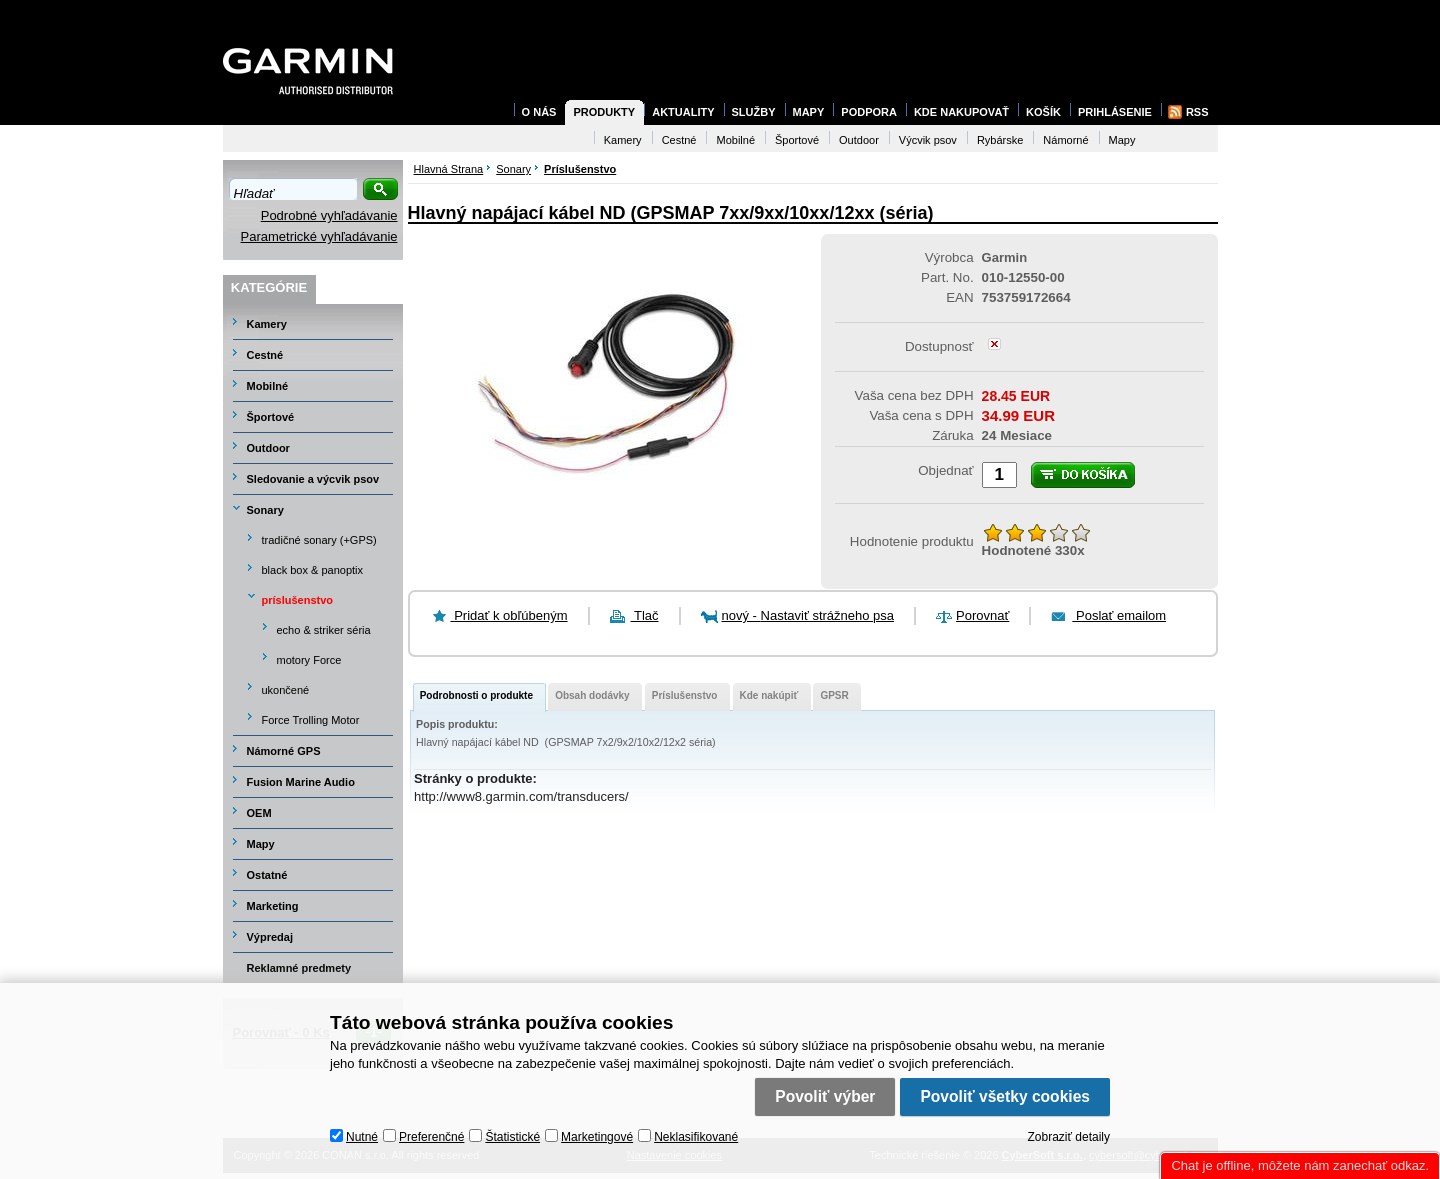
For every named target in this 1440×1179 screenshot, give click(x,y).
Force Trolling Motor (311, 720)
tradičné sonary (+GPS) (319, 540)
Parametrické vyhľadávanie (319, 236)
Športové (271, 417)
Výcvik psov (928, 140)
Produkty (604, 112)
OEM (259, 813)
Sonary (265, 510)
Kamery (267, 324)
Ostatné (267, 875)
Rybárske (1000, 140)
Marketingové (597, 1137)
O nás (539, 112)
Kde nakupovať (961, 112)
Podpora (869, 112)
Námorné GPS (284, 751)
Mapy (261, 844)
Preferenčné (431, 1137)
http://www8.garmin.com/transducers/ (521, 796)
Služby (754, 112)
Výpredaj (270, 937)
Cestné (265, 355)
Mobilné (268, 386)
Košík (1043, 112)
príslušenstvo (298, 600)
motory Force (309, 660)
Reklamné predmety (299, 968)
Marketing (273, 906)
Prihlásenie (1115, 112)
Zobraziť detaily (1068, 1137)
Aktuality (683, 112)
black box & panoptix (313, 570)
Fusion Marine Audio (301, 782)
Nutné (362, 1137)
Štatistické (512, 1137)
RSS (1197, 112)
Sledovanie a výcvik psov (313, 479)
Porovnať (982, 615)
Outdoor (268, 448)
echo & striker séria (324, 630)
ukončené (286, 690)
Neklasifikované (696, 1137)
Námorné (1065, 140)
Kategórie (269, 287)
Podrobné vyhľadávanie (329, 215)
